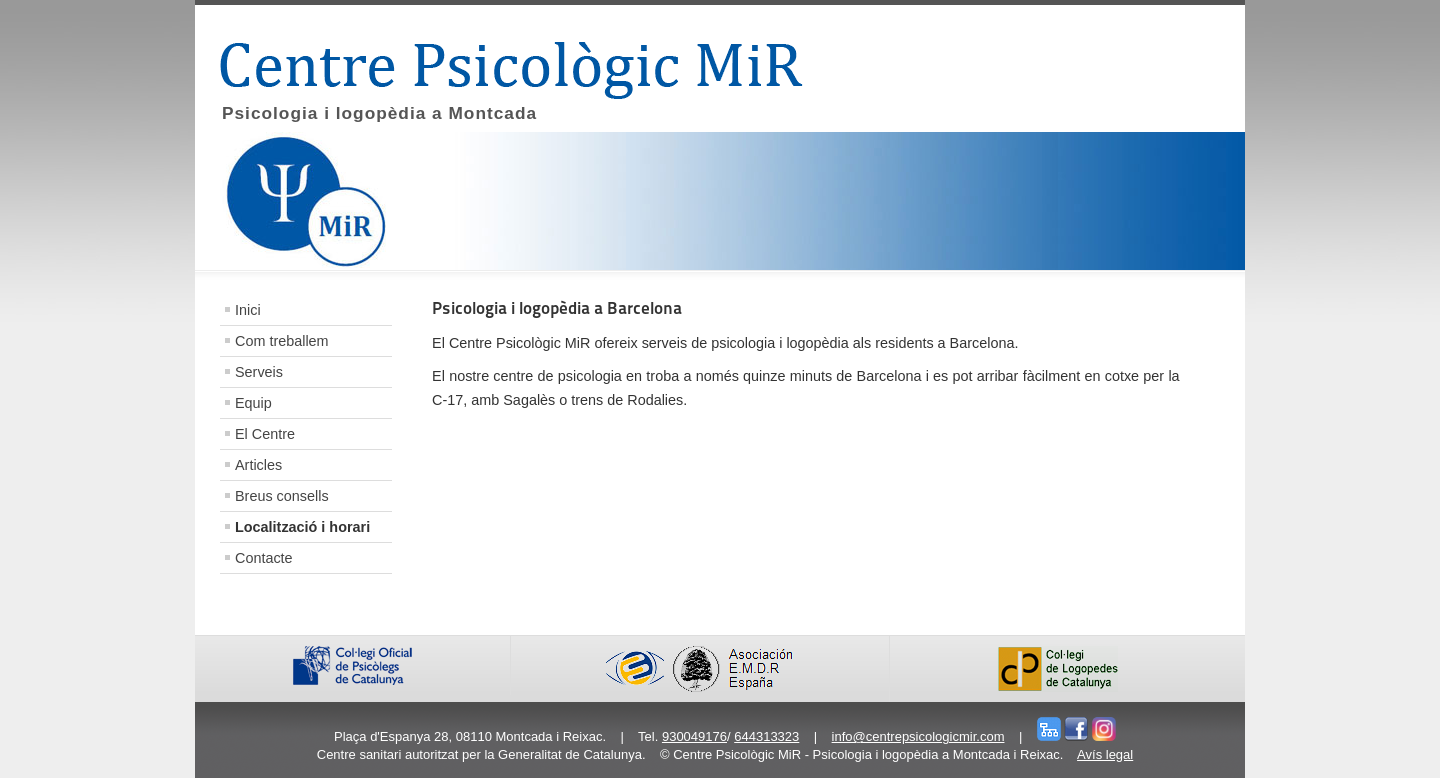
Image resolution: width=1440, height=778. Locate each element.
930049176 (694, 736)
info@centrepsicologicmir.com (918, 736)
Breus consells (282, 496)
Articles (258, 465)
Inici (248, 310)
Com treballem (282, 341)
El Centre (265, 434)
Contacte (264, 558)
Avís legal (1105, 754)
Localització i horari (302, 527)
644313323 (766, 736)
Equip (253, 403)
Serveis (259, 372)
